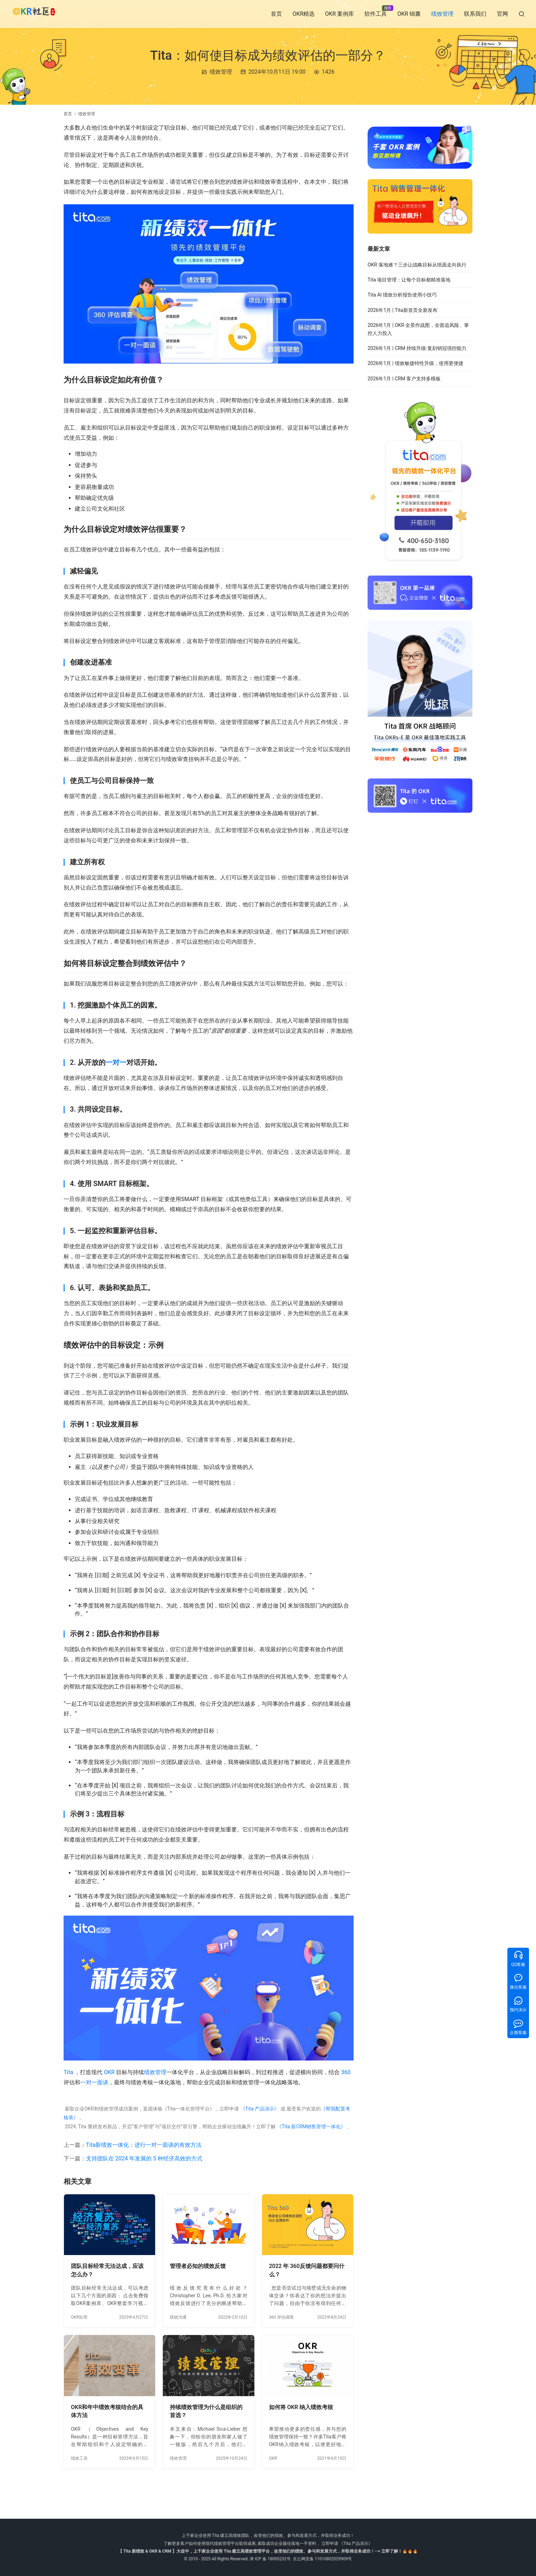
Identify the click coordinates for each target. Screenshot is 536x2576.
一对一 (116, 1062)
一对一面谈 (94, 2082)
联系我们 (475, 13)
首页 (276, 13)
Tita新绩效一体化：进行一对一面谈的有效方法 (144, 2145)
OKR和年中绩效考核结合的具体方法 (107, 2411)
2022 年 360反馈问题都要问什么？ (307, 2270)
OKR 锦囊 (409, 13)
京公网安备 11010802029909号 (322, 2558)
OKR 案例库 (339, 13)
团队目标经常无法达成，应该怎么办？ (107, 2270)
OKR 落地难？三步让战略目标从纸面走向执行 (417, 265)
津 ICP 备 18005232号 (270, 2558)
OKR (109, 2072)
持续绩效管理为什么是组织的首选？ (206, 2411)
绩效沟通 (178, 2317)
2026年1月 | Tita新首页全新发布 (402, 310)
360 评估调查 (281, 2317)
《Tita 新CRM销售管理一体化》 (311, 2126)
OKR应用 (79, 2317)
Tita (68, 2072)
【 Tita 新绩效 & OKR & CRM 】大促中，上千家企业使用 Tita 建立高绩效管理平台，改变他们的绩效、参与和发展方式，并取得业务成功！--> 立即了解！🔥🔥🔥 (268, 2551)
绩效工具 (79, 2458)
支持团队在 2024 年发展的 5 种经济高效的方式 (144, 2158)
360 (345, 2072)
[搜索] (522, 13)
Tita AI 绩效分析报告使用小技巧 (402, 295)
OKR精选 (303, 13)
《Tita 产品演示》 (259, 2109)
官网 (502, 13)
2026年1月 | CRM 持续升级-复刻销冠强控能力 (417, 348)
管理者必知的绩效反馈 (198, 2266)
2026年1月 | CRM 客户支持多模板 (404, 378)
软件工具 (375, 13)
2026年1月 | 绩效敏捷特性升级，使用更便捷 (415, 363)
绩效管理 (442, 13)
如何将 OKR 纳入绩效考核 (301, 2407)
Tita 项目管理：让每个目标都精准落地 (409, 280)
